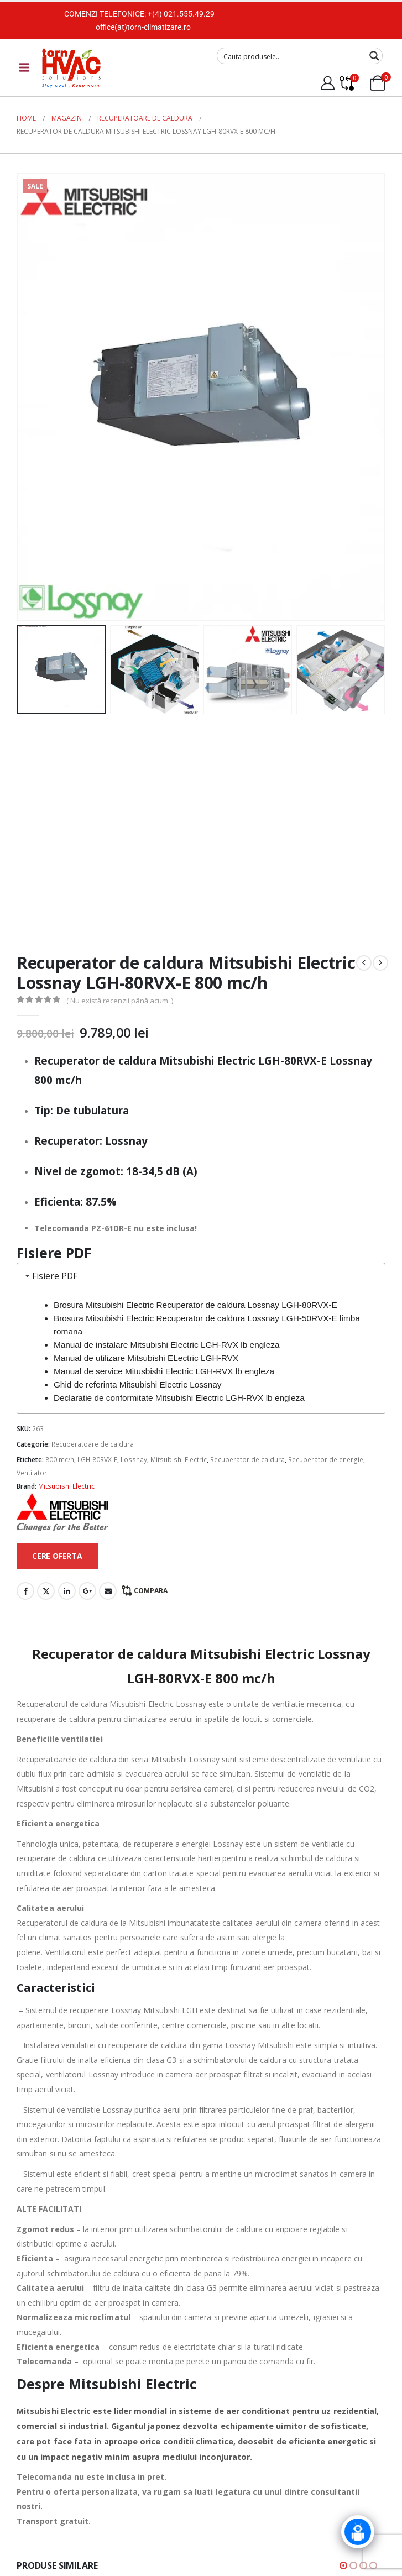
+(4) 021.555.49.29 (181, 13)
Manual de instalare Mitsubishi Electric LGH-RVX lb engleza (167, 1344)
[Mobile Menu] (24, 67)
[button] (343, 2565)
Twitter (46, 1591)
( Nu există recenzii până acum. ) (119, 1001)
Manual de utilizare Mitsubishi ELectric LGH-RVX (146, 1358)
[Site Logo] (71, 68)
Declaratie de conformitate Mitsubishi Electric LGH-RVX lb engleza (179, 1397)
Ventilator (32, 1473)
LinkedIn (67, 1591)
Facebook (25, 1591)
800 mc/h (59, 1459)
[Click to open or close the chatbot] (357, 2531)
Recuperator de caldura (247, 1459)
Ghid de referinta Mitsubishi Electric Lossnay (138, 1384)
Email (108, 1591)
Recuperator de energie (325, 1459)
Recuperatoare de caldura (92, 1444)
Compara (151, 1590)
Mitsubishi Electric (178, 1459)
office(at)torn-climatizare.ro (143, 27)
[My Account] (327, 83)
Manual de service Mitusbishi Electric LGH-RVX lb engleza (164, 1371)
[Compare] (346, 83)
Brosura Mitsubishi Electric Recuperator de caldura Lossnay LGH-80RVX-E (195, 1305)
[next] (380, 963)
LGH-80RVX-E (97, 1459)
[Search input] (292, 56)
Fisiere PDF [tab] (50, 1276)
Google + (87, 1591)
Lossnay (134, 1459)
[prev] (364, 963)
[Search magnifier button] (374, 56)
